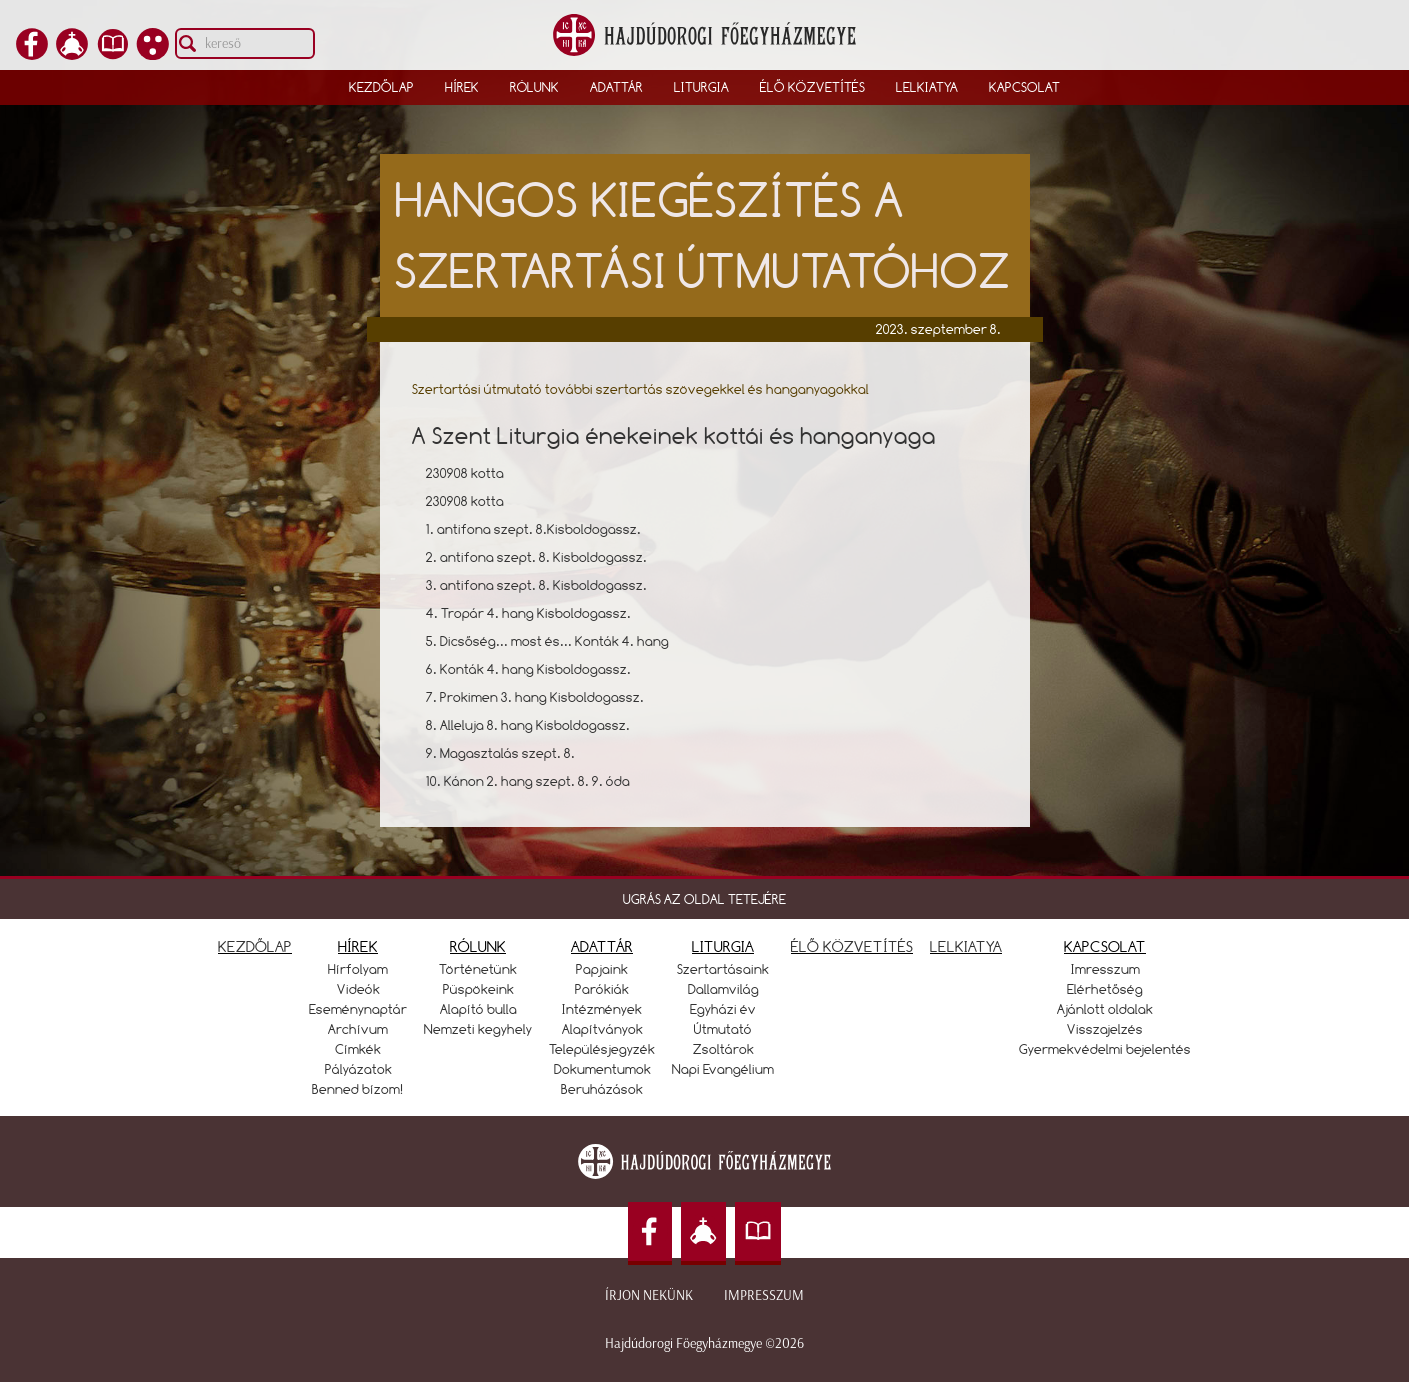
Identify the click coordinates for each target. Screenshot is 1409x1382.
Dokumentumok (602, 1069)
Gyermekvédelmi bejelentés (1105, 1049)
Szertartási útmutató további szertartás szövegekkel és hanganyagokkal (640, 389)
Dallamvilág (723, 989)
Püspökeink (478, 989)
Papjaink (602, 969)
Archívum (358, 1029)
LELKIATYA (966, 946)
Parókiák (602, 989)
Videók (358, 989)
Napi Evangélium (723, 1069)
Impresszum (764, 1295)
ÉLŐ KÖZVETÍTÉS (852, 946)
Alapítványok (602, 1029)
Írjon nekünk (649, 1295)
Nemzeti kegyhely (478, 1029)
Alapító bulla (478, 1009)
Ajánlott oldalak (1105, 1009)
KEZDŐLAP (255, 946)
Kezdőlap (381, 87)
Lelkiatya (927, 87)
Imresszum (1105, 969)
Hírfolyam (358, 969)
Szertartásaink (723, 969)
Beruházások (602, 1089)
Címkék (358, 1049)
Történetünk (478, 969)
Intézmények (602, 1009)
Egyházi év (723, 1009)
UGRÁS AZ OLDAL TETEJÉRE (704, 899)
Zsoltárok (723, 1049)
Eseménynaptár (358, 1009)
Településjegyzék (602, 1049)
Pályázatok (358, 1069)
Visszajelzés (1105, 1029)
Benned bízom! (358, 1089)
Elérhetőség (1105, 989)
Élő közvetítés (812, 87)
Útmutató (723, 1029)
